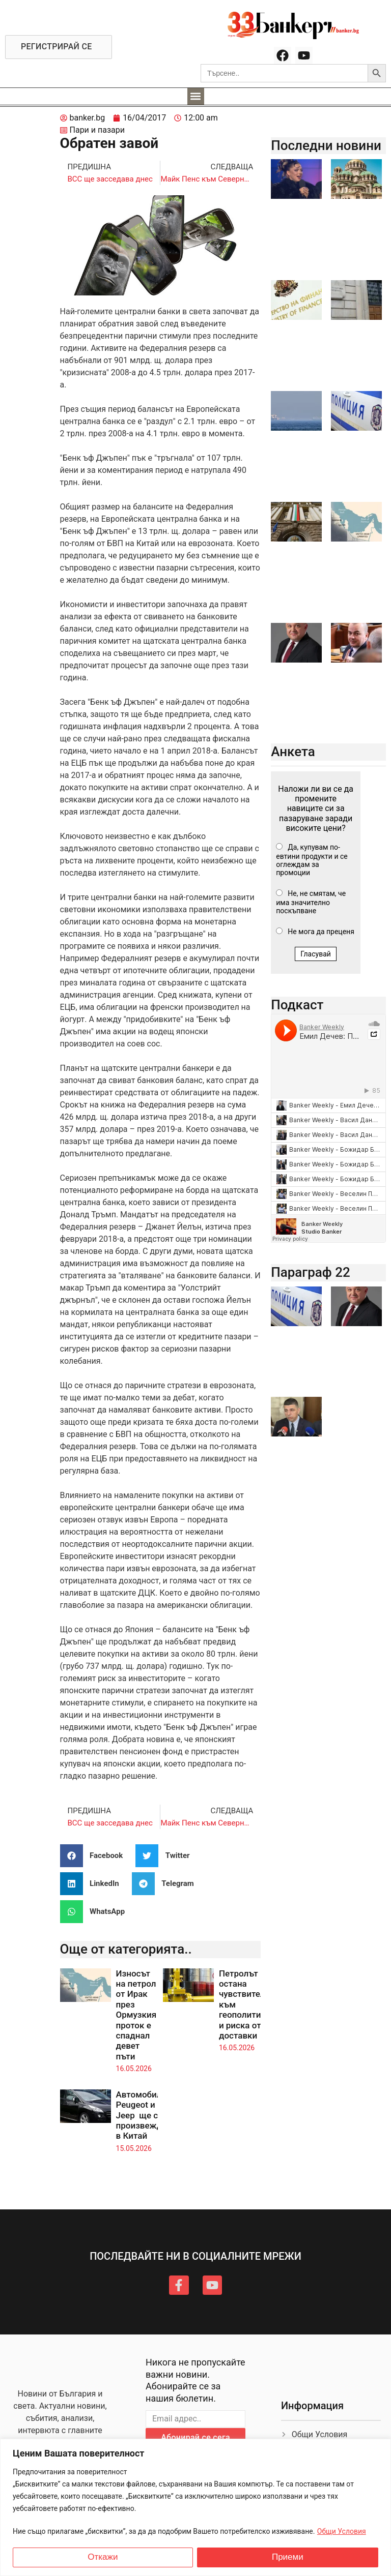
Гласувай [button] (315, 954)
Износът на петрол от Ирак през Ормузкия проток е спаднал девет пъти (136, 2014)
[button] (195, 96)
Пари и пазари (97, 130)
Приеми (287, 2557)
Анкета (293, 751)
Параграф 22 (310, 1272)
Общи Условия (341, 2531)
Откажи (103, 2557)
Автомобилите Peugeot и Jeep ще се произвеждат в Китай (146, 2115)
